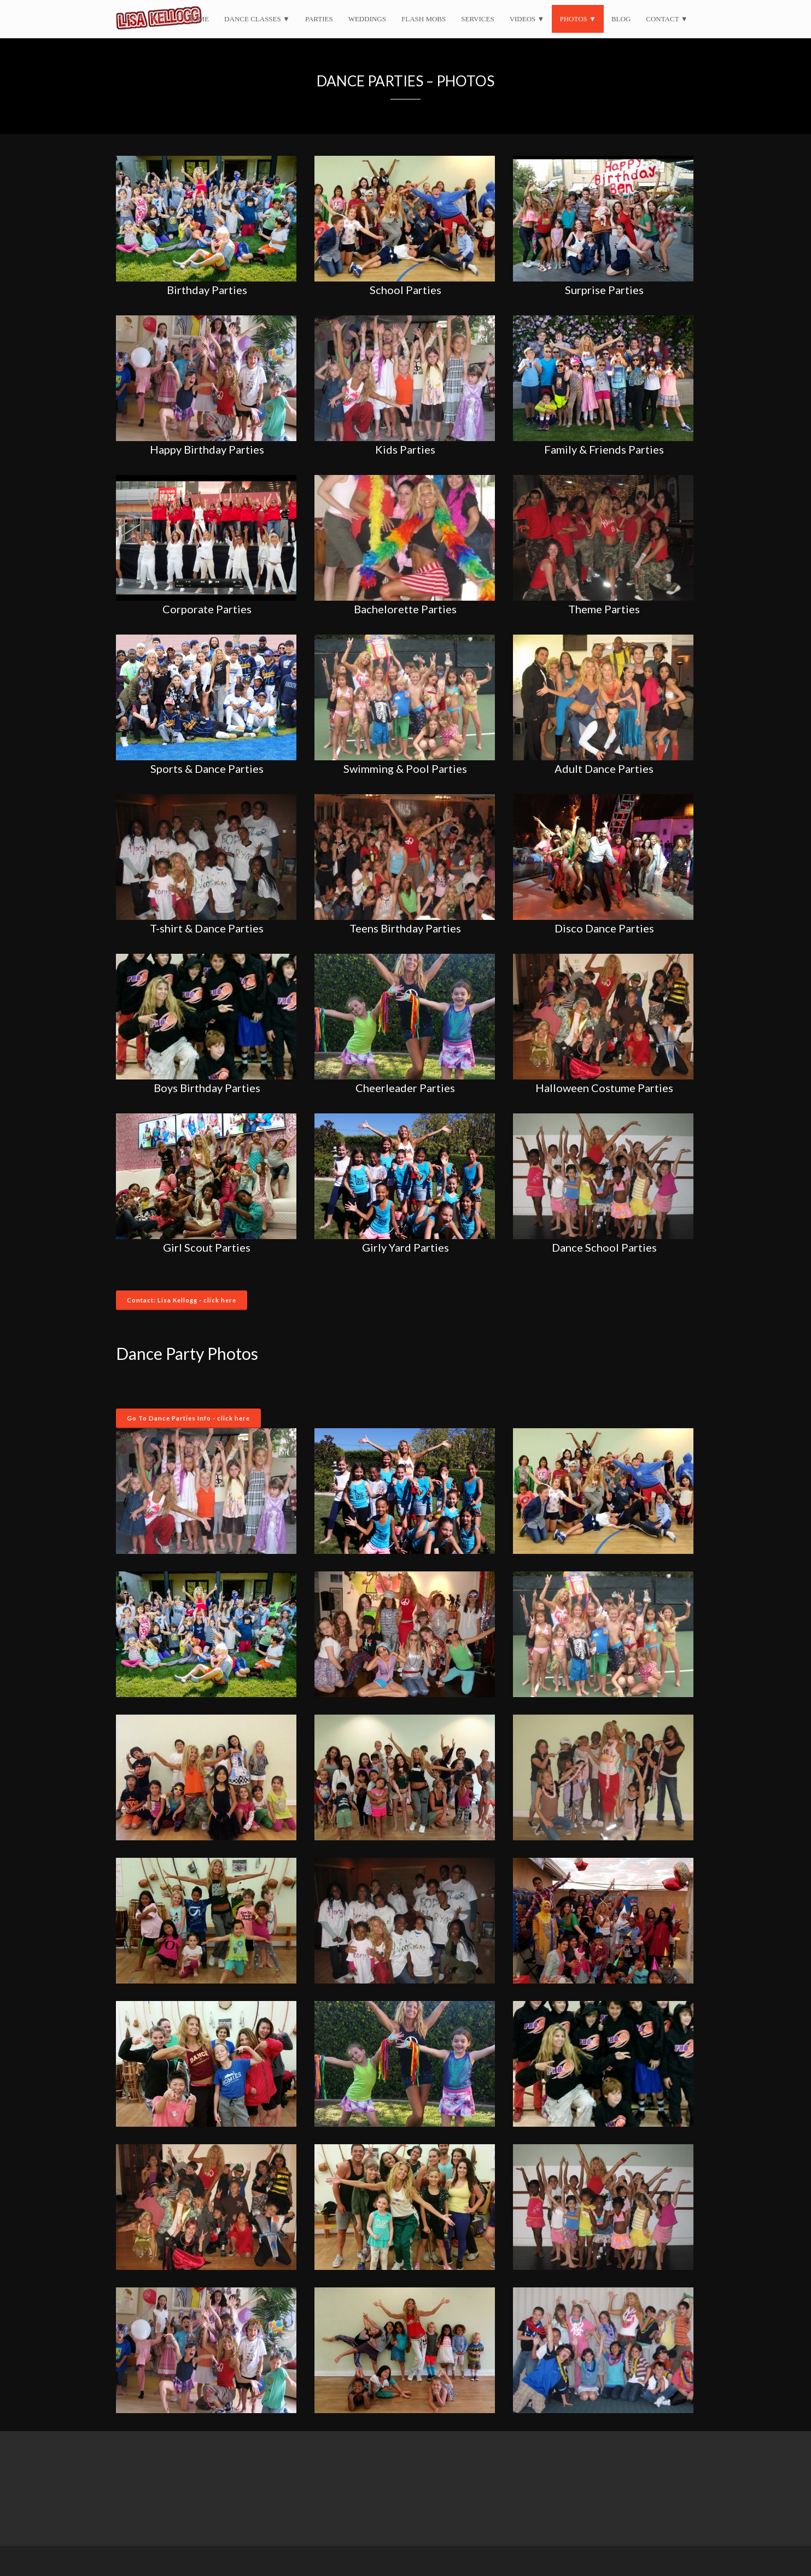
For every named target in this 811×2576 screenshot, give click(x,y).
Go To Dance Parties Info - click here (188, 1418)
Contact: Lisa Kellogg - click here (181, 1300)
